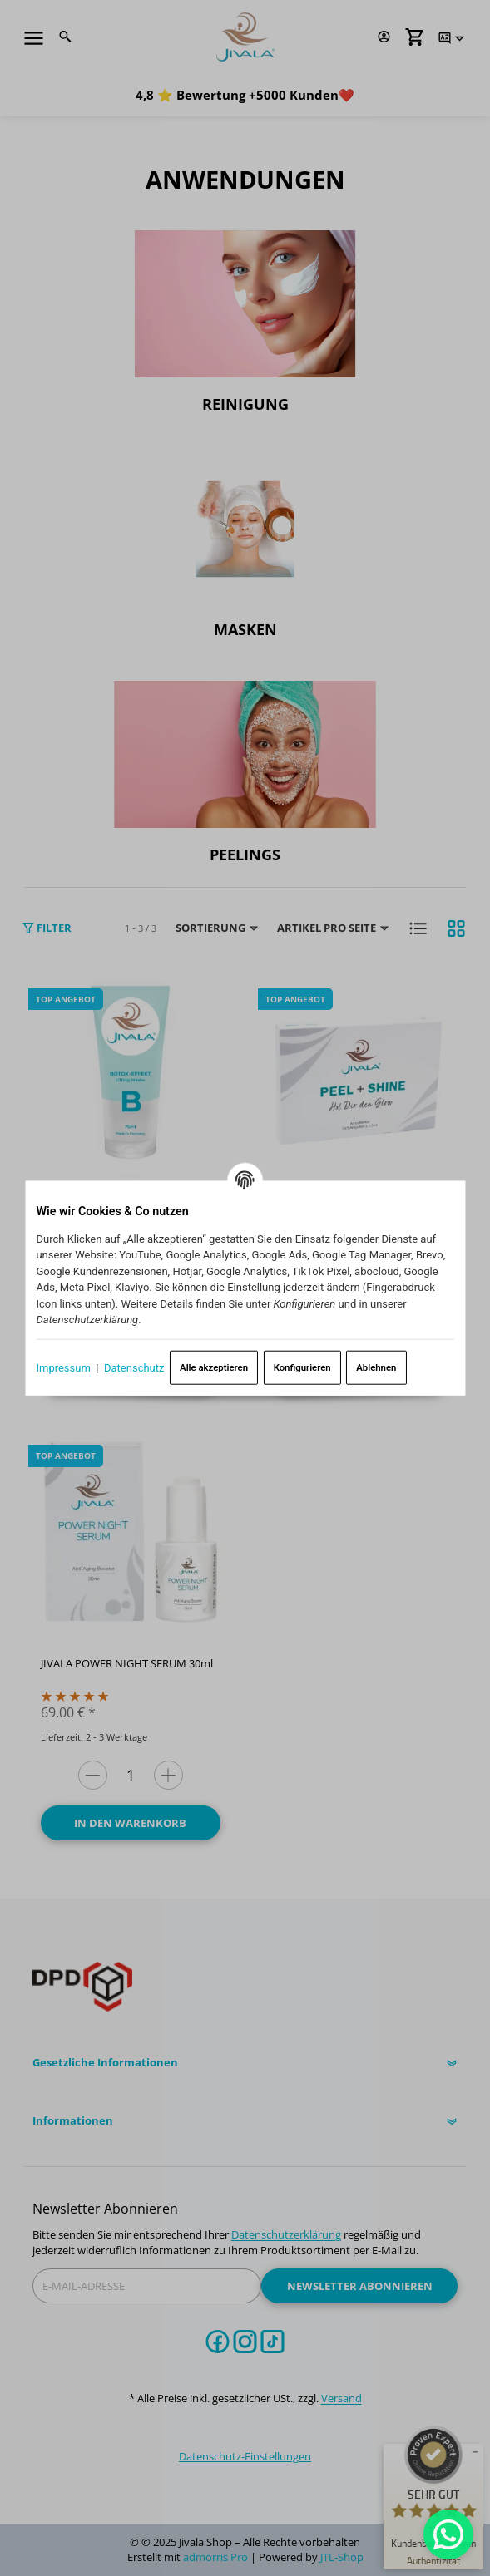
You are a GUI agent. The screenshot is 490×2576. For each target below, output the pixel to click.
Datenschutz (134, 1367)
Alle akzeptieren (214, 1367)
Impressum (63, 1367)
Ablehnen (376, 1367)
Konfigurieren (302, 1367)
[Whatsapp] (448, 2534)
